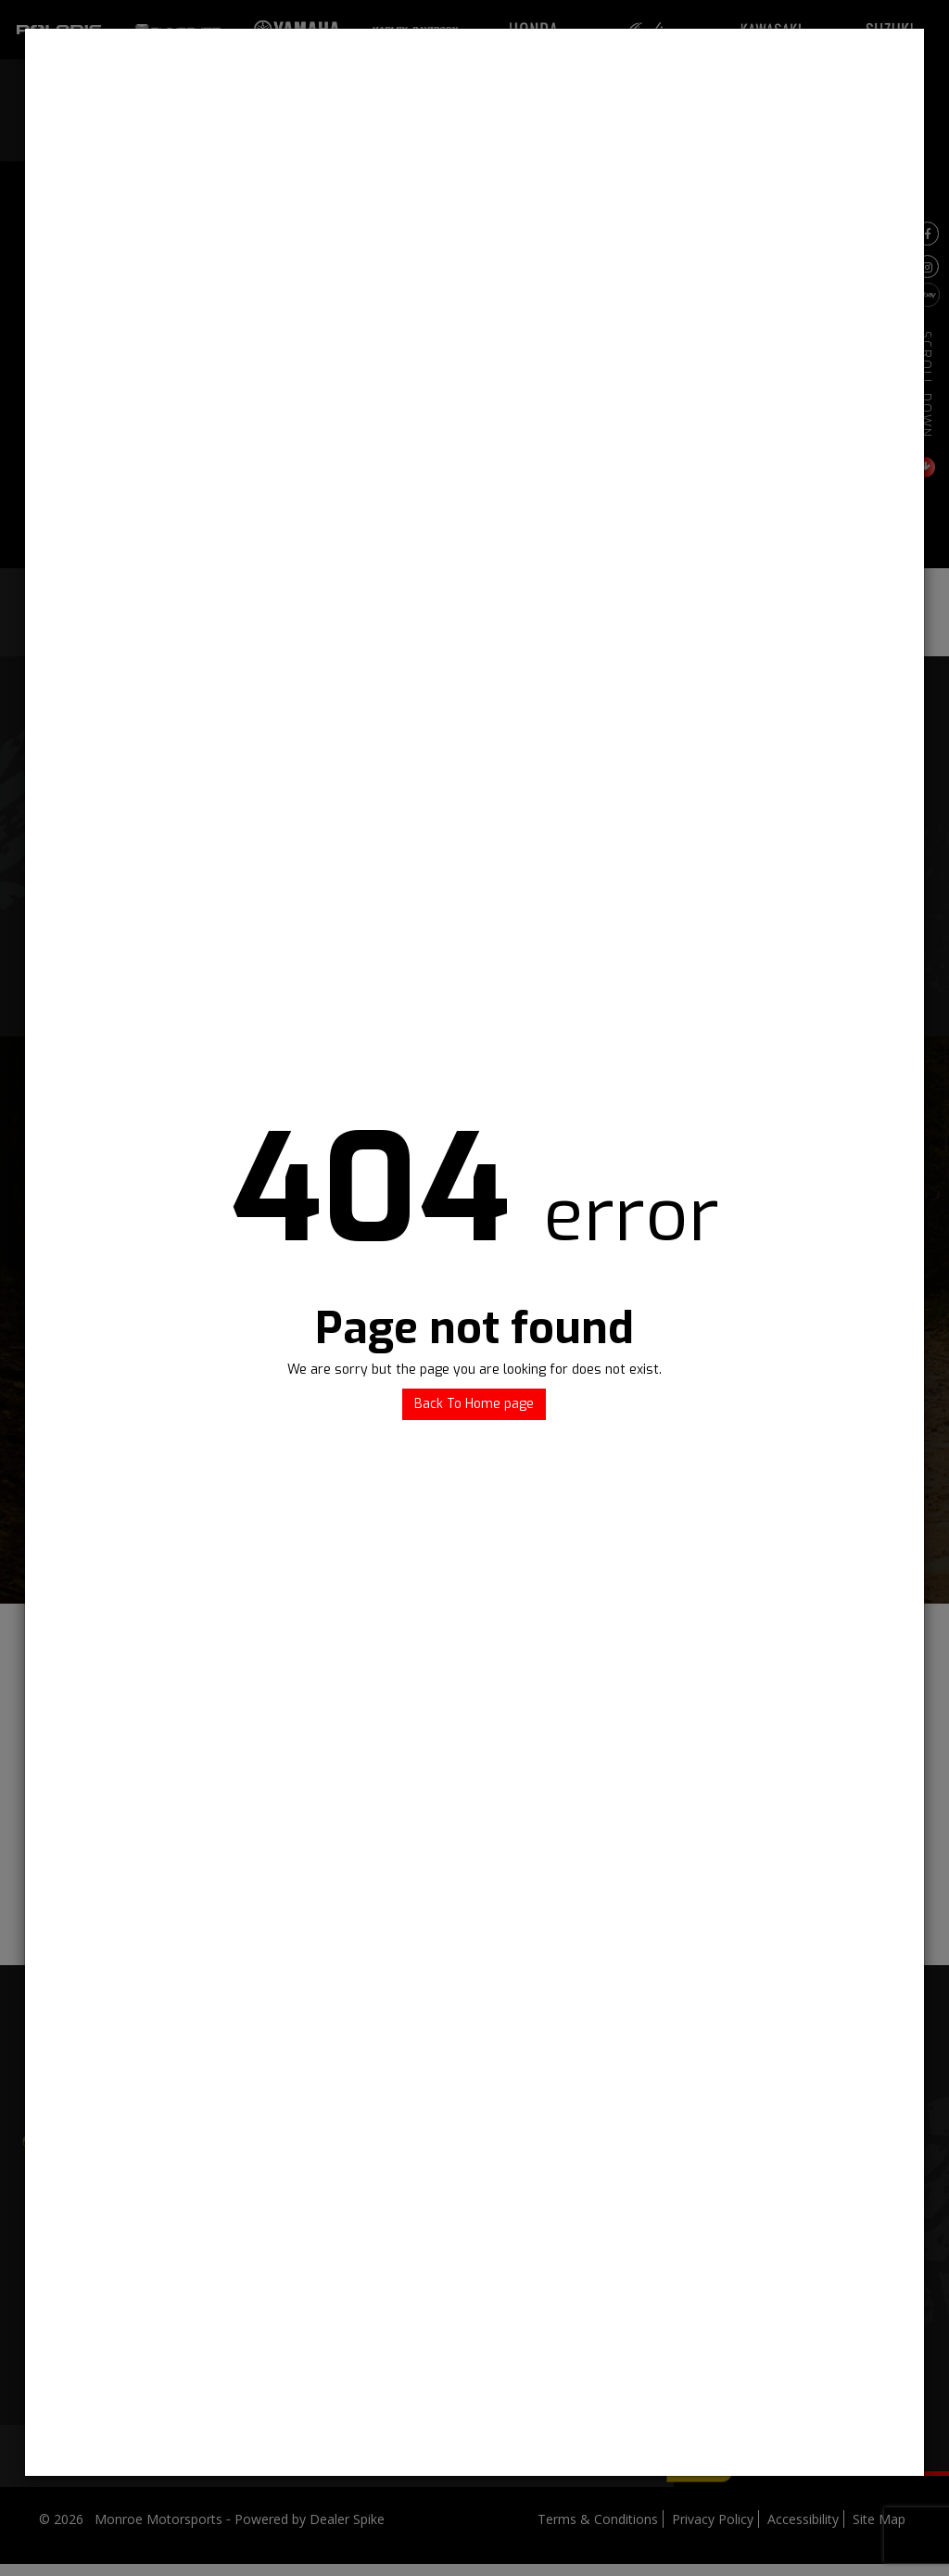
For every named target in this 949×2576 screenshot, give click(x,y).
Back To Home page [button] (474, 1404)
